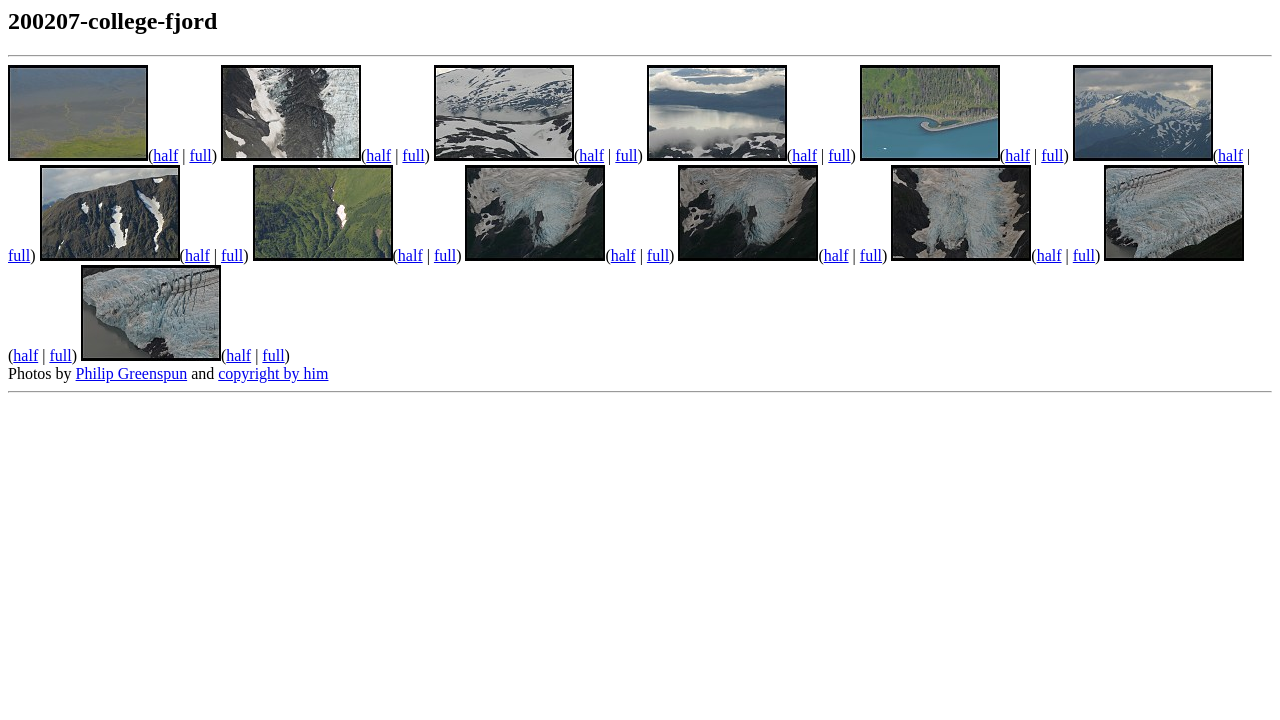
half (165, 155)
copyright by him (273, 373)
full (200, 155)
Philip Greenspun (132, 373)
